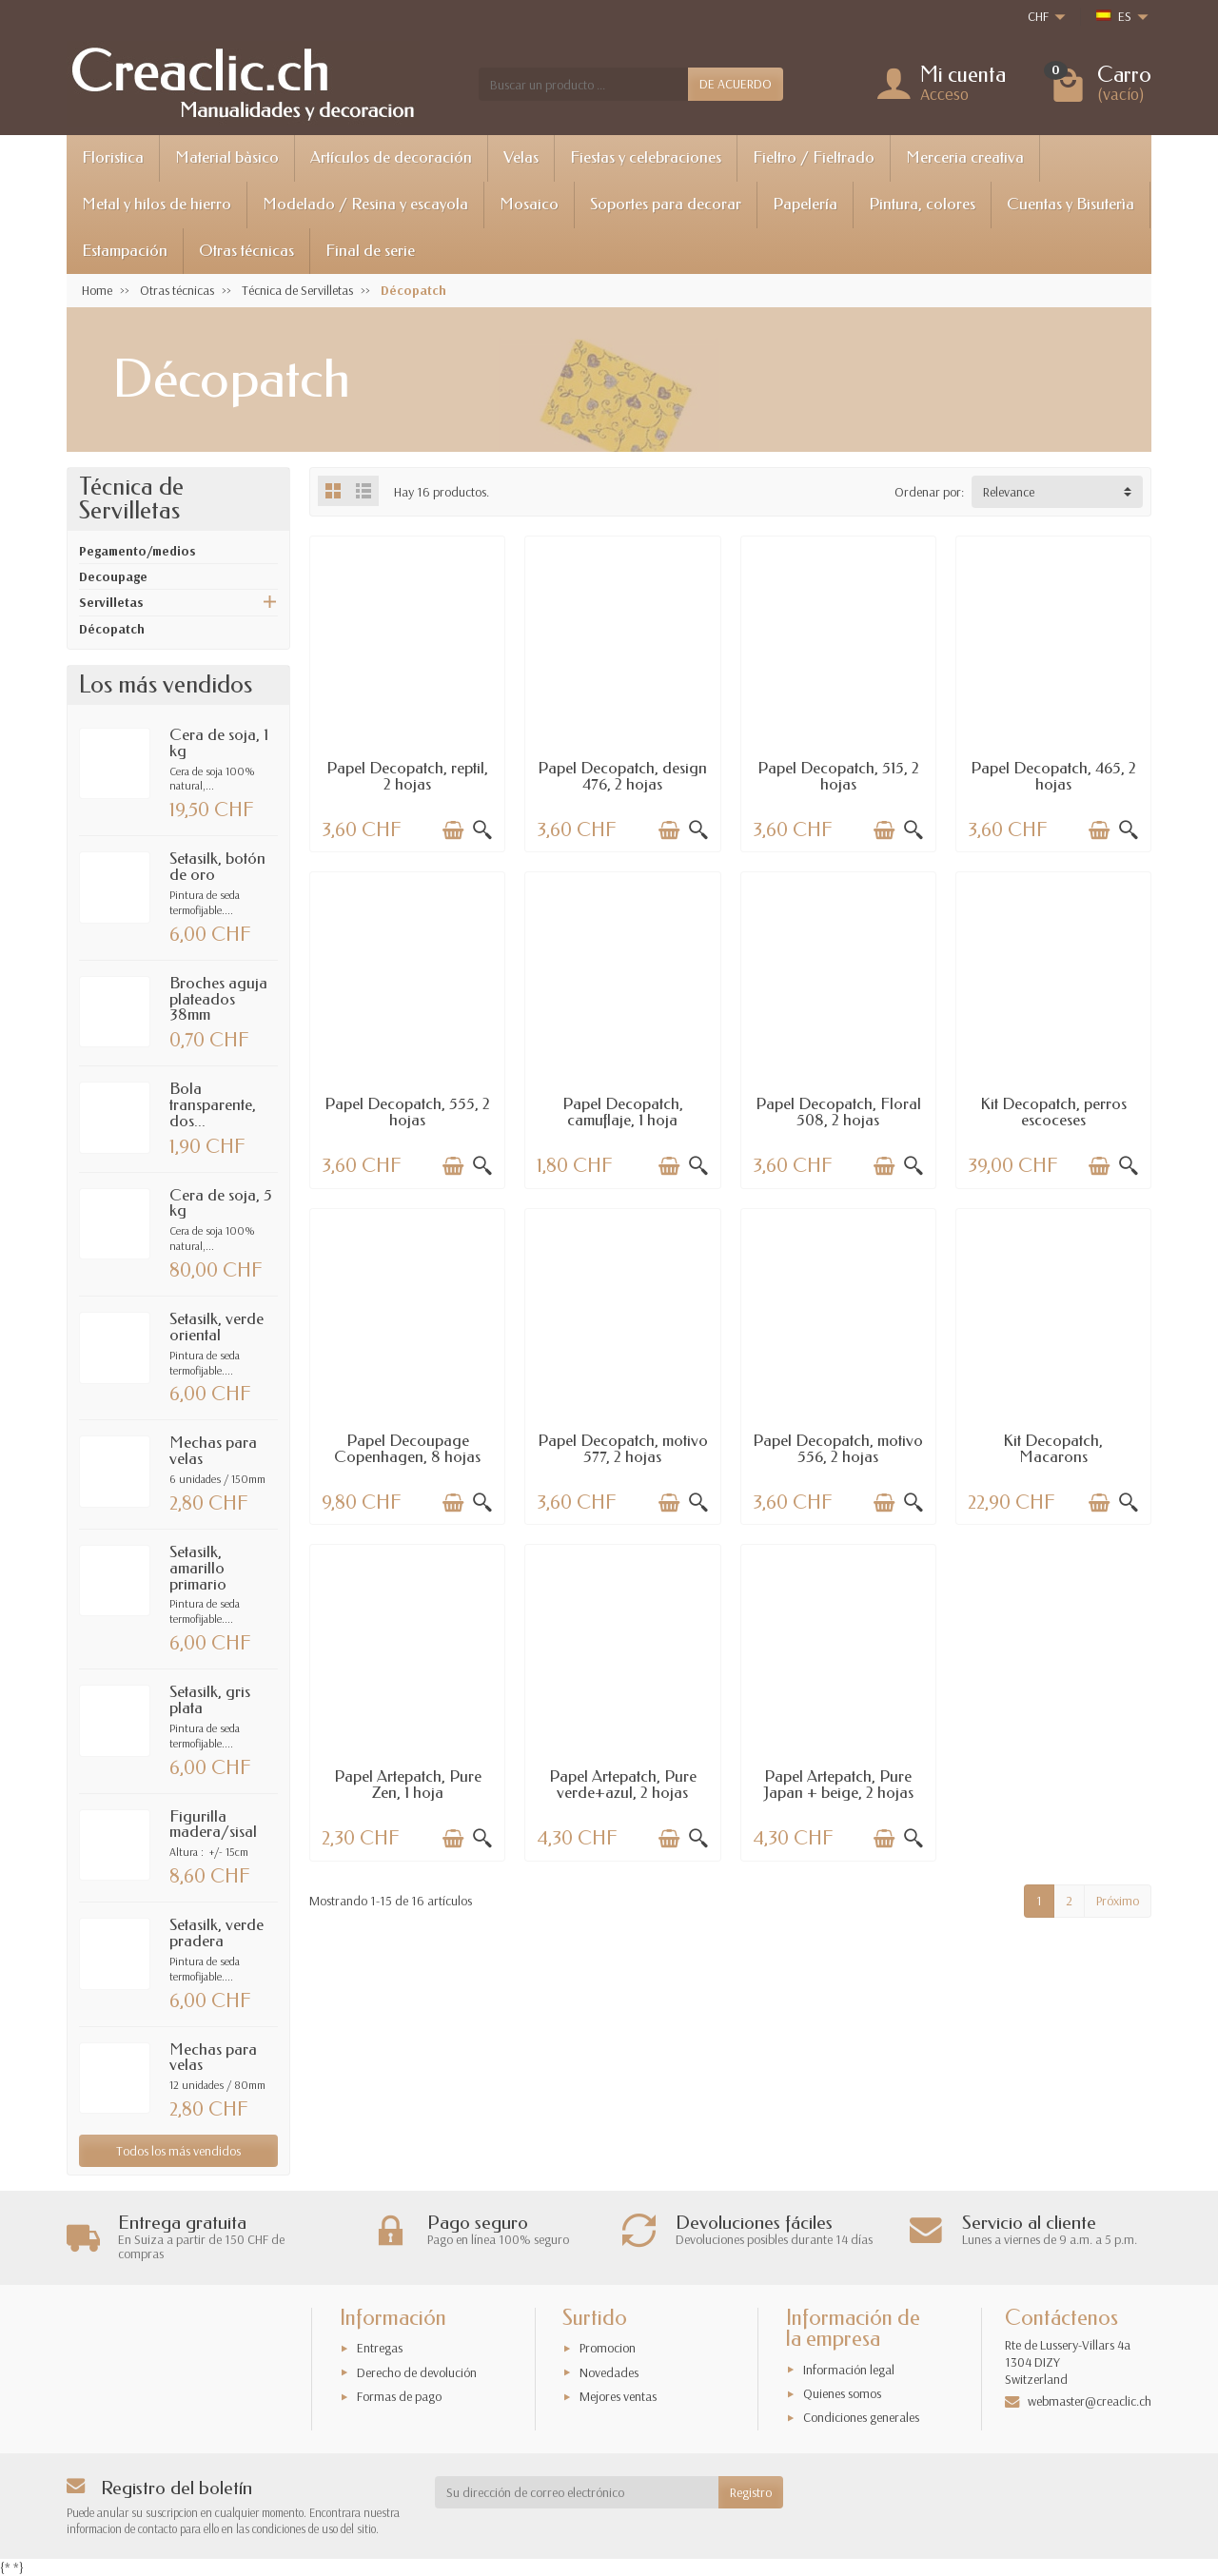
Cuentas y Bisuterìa (1070, 204)
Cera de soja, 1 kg (218, 743)
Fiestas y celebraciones (645, 157)
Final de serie (370, 251)
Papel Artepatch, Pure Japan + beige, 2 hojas (838, 1784)
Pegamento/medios (137, 550)
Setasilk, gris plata (209, 1700)
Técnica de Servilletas (131, 499)
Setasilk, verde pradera (216, 1933)
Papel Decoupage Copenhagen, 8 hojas (407, 1449)
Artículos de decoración (391, 157)
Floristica (113, 157)
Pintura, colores (922, 204)
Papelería (805, 204)
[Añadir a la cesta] (453, 830)
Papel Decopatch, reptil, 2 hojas (407, 776)
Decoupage (113, 576)
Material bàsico (227, 157)
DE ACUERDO (735, 83)
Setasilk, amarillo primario (197, 1568)
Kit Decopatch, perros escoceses (1053, 1112)
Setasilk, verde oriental (216, 1327)
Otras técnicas (246, 251)
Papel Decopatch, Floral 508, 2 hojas (838, 1112)
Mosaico (529, 204)
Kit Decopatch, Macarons (1053, 1449)
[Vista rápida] (482, 830)
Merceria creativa (965, 157)
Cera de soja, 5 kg (220, 1203)
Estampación (124, 251)
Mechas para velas (213, 1451)
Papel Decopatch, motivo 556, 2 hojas (838, 1449)
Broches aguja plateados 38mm (218, 999)
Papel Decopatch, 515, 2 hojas (838, 776)
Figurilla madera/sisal (213, 1824)
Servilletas (111, 602)
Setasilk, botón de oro (217, 866)
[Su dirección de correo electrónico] (577, 2492)
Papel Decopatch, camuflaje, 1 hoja (622, 1112)
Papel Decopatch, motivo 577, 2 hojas (623, 1449)
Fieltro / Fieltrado (813, 157)
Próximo (1117, 1900)
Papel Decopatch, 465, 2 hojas (1053, 776)
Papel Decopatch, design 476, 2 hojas (622, 776)
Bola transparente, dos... (212, 1105)
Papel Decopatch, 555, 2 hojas (407, 1112)
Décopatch (112, 628)
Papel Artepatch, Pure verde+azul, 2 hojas (623, 1784)
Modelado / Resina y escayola (365, 204)
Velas (521, 157)
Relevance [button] (1008, 491)
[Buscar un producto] (583, 84)
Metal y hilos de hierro (156, 204)
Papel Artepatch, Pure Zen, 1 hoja (407, 1784)
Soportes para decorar (665, 204)
